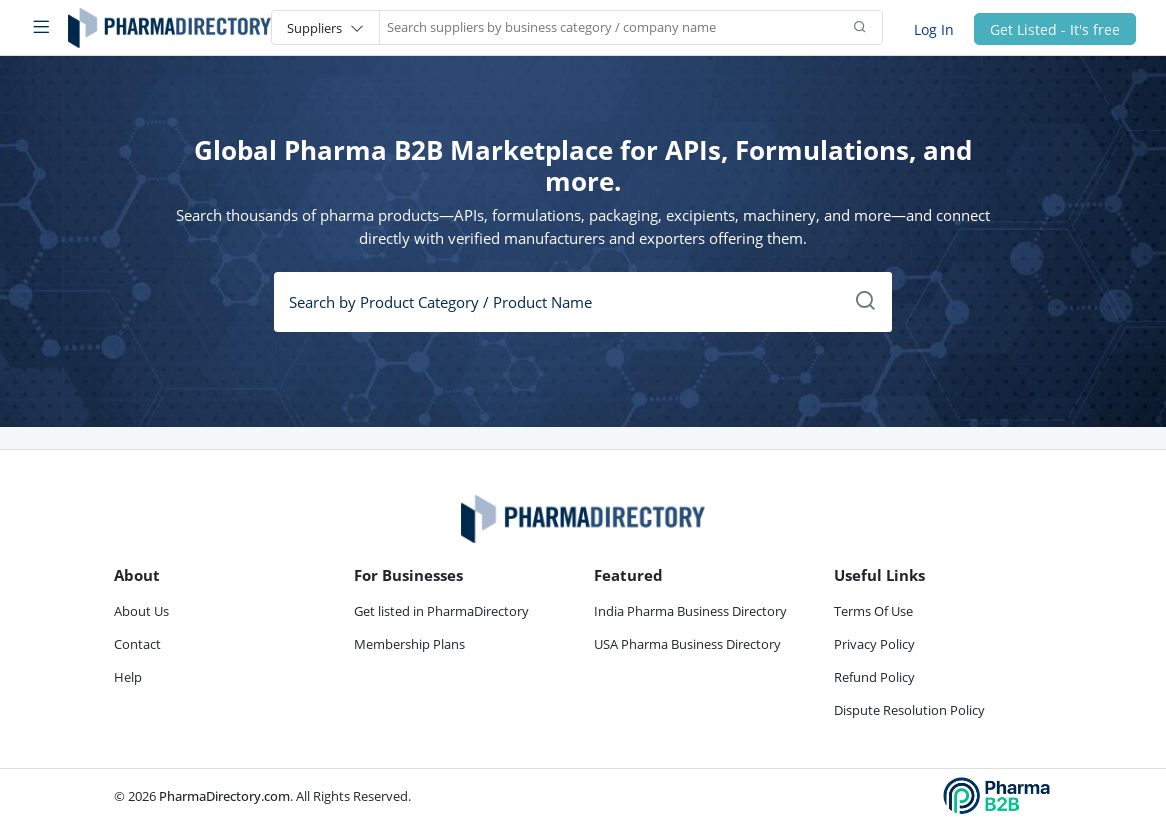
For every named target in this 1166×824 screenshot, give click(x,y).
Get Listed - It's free (1055, 28)
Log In (934, 28)
